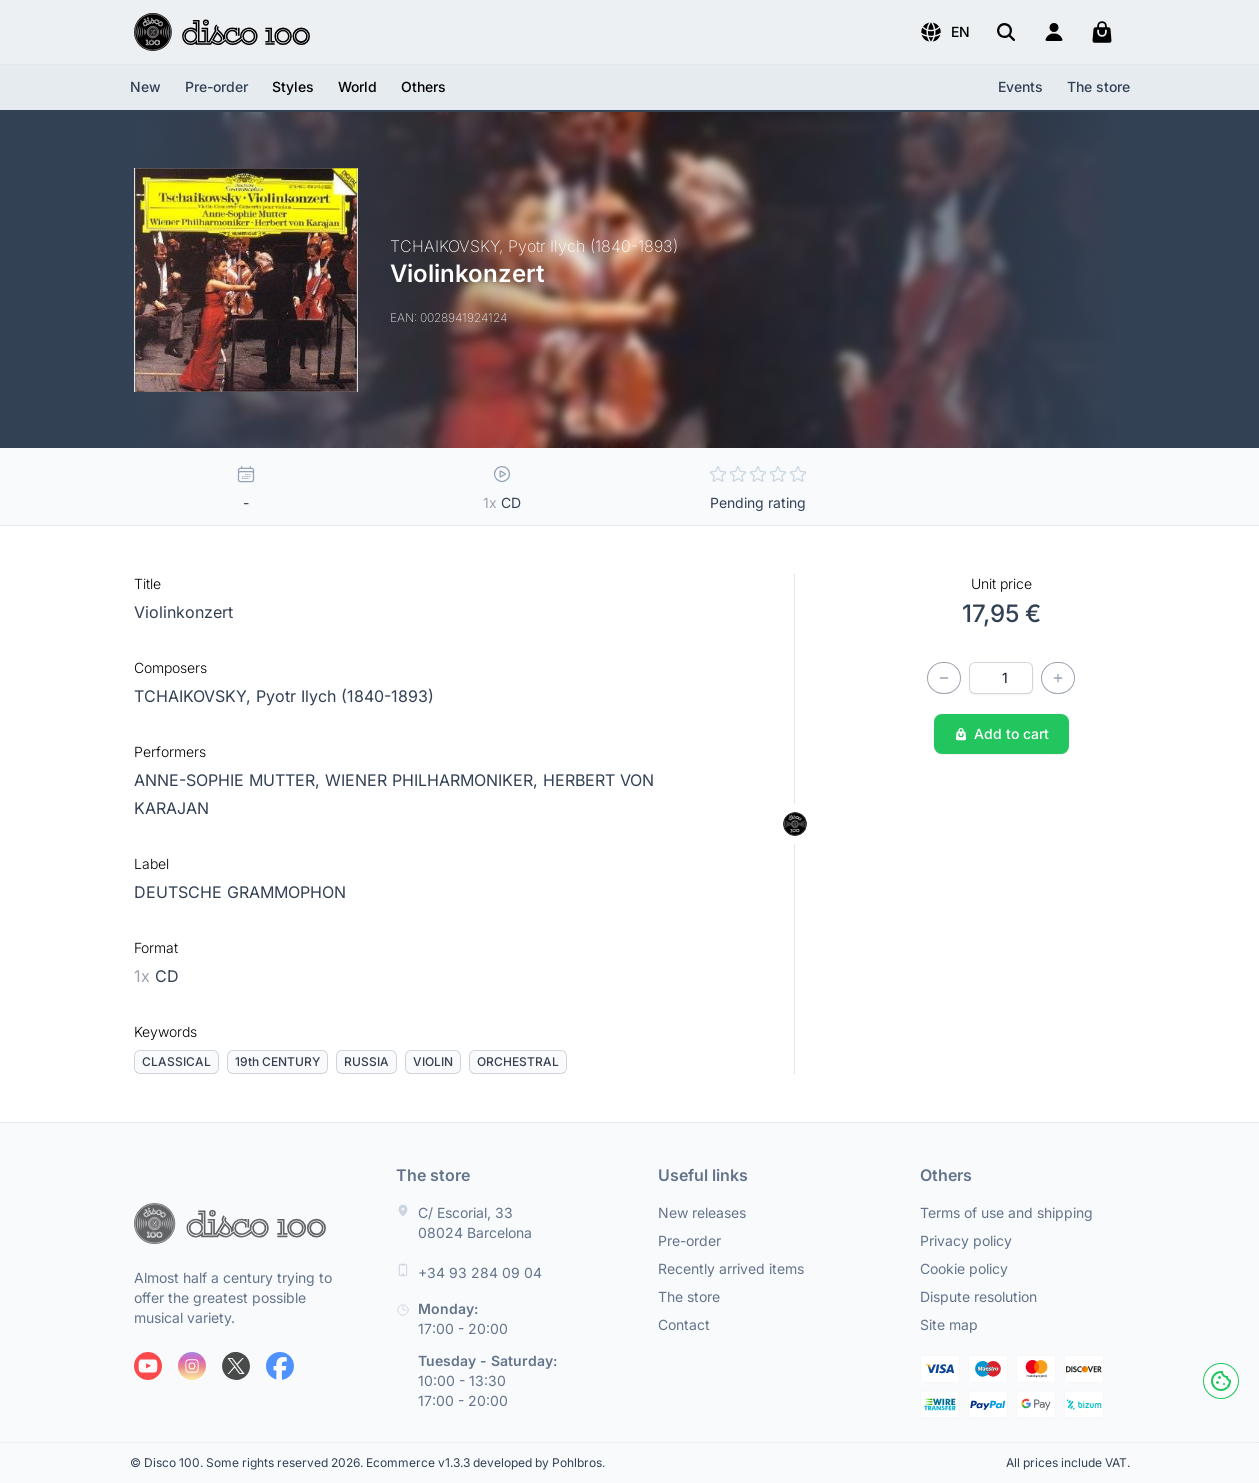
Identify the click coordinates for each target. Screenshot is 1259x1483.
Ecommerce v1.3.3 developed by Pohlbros (484, 1462)
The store (1098, 86)
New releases (702, 1212)
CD (156, 976)
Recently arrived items (731, 1268)
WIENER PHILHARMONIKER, (434, 780)
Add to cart (1001, 733)
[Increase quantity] (1058, 678)
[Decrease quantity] (944, 678)
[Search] (1006, 32)
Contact (684, 1324)
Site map (949, 1324)
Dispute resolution (978, 1296)
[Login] (1054, 32)
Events (1020, 86)
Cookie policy (964, 1268)
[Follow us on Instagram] (192, 1366)
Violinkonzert (183, 612)
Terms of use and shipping (1006, 1212)
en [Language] (944, 32)
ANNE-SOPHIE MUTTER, (229, 780)
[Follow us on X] (236, 1366)
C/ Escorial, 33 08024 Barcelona (475, 1222)
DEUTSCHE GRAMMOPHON (240, 892)
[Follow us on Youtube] (148, 1366)
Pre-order (216, 86)
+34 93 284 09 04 (480, 1272)
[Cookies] (1221, 1381)
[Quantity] (1001, 678)
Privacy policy (966, 1240)
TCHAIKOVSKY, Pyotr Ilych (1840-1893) (284, 696)
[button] (944, 32)
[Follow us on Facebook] (280, 1366)
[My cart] (1102, 32)
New (145, 86)
